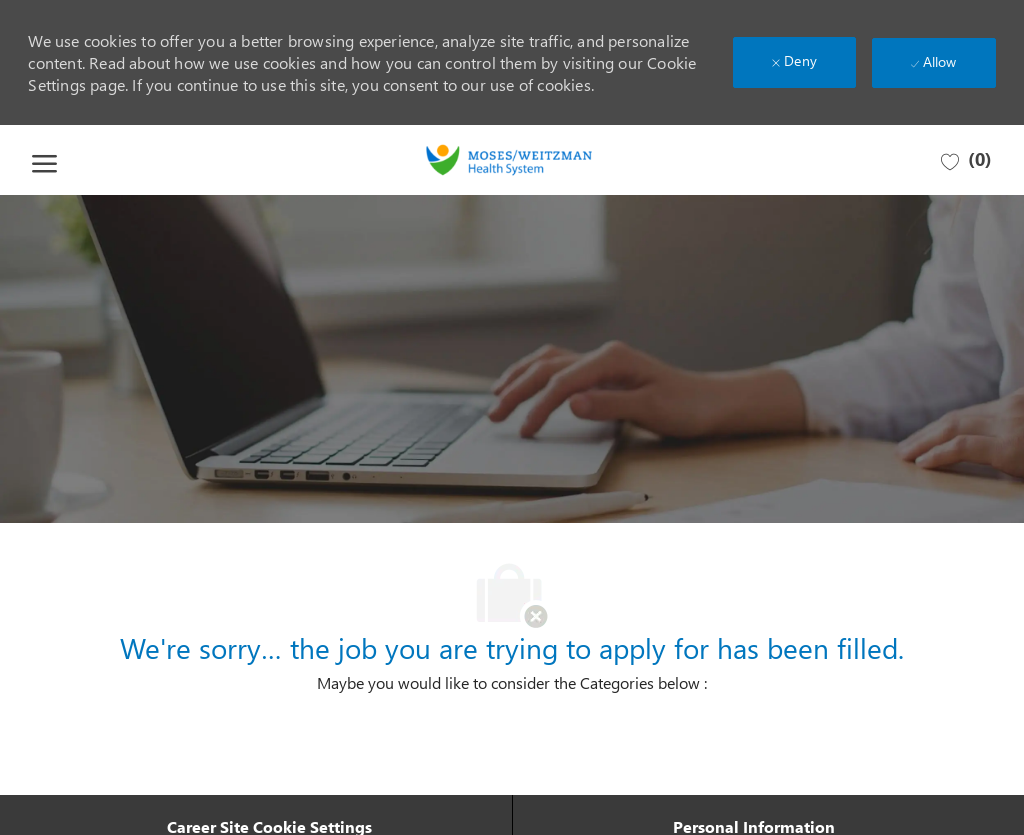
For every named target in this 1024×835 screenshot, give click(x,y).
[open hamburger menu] (44, 160)
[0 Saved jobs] (966, 160)
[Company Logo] (509, 160)
